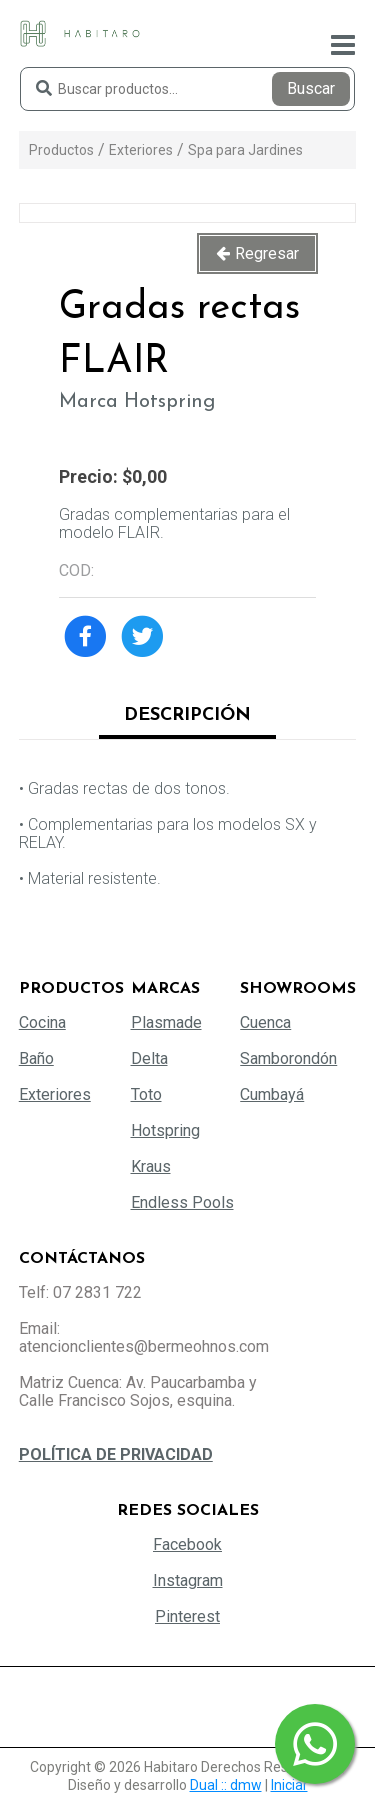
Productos (61, 150)
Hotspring (165, 1130)
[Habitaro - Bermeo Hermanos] (80, 32)
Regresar (267, 253)
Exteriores (141, 150)
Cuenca (265, 1022)
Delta (149, 1058)
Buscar (311, 88)
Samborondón (288, 1058)
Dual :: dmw (226, 1785)
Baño (36, 1058)
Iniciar (289, 1785)
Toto (146, 1094)
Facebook (187, 1544)
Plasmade (166, 1022)
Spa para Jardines (245, 150)
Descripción (187, 715)
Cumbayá (272, 1094)
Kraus (151, 1166)
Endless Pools (182, 1202)
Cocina (42, 1022)
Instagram (188, 1580)
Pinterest (187, 1616)
